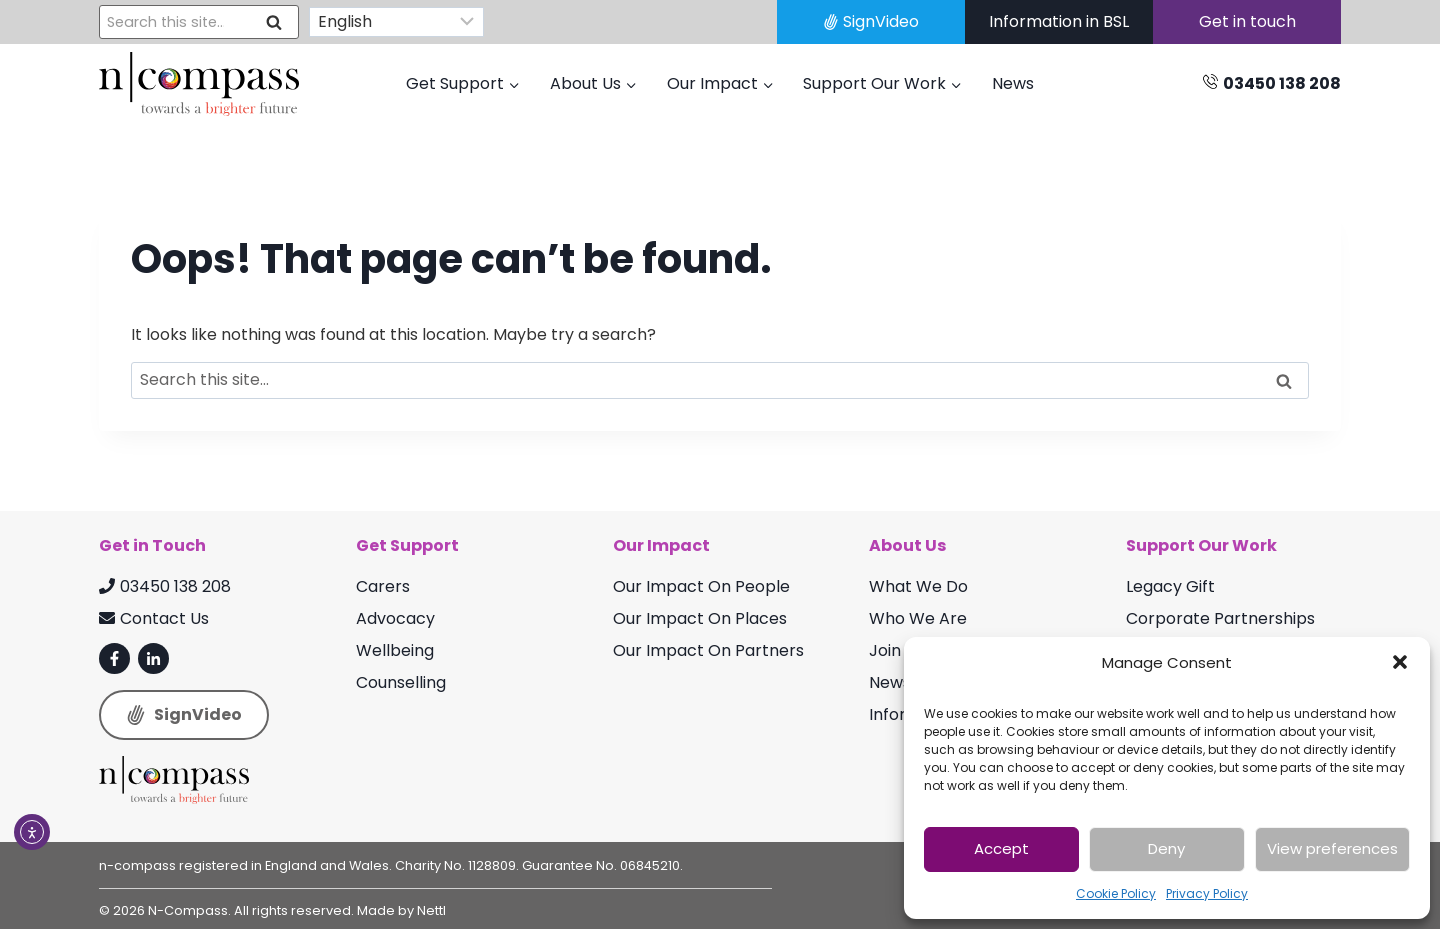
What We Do (918, 586)
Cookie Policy (1116, 893)
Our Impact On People (701, 586)
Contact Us (154, 618)
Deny (1166, 848)
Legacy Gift (1170, 586)
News (1013, 83)
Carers (383, 586)
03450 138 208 (165, 586)
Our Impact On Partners (708, 650)
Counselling (401, 682)
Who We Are (918, 618)
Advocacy (395, 618)
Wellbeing (395, 650)
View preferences (1332, 848)
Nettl (431, 910)
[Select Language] (396, 22)
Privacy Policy (1207, 893)
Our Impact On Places (700, 618)
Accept (1001, 848)
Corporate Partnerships (1220, 618)
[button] (1400, 662)
